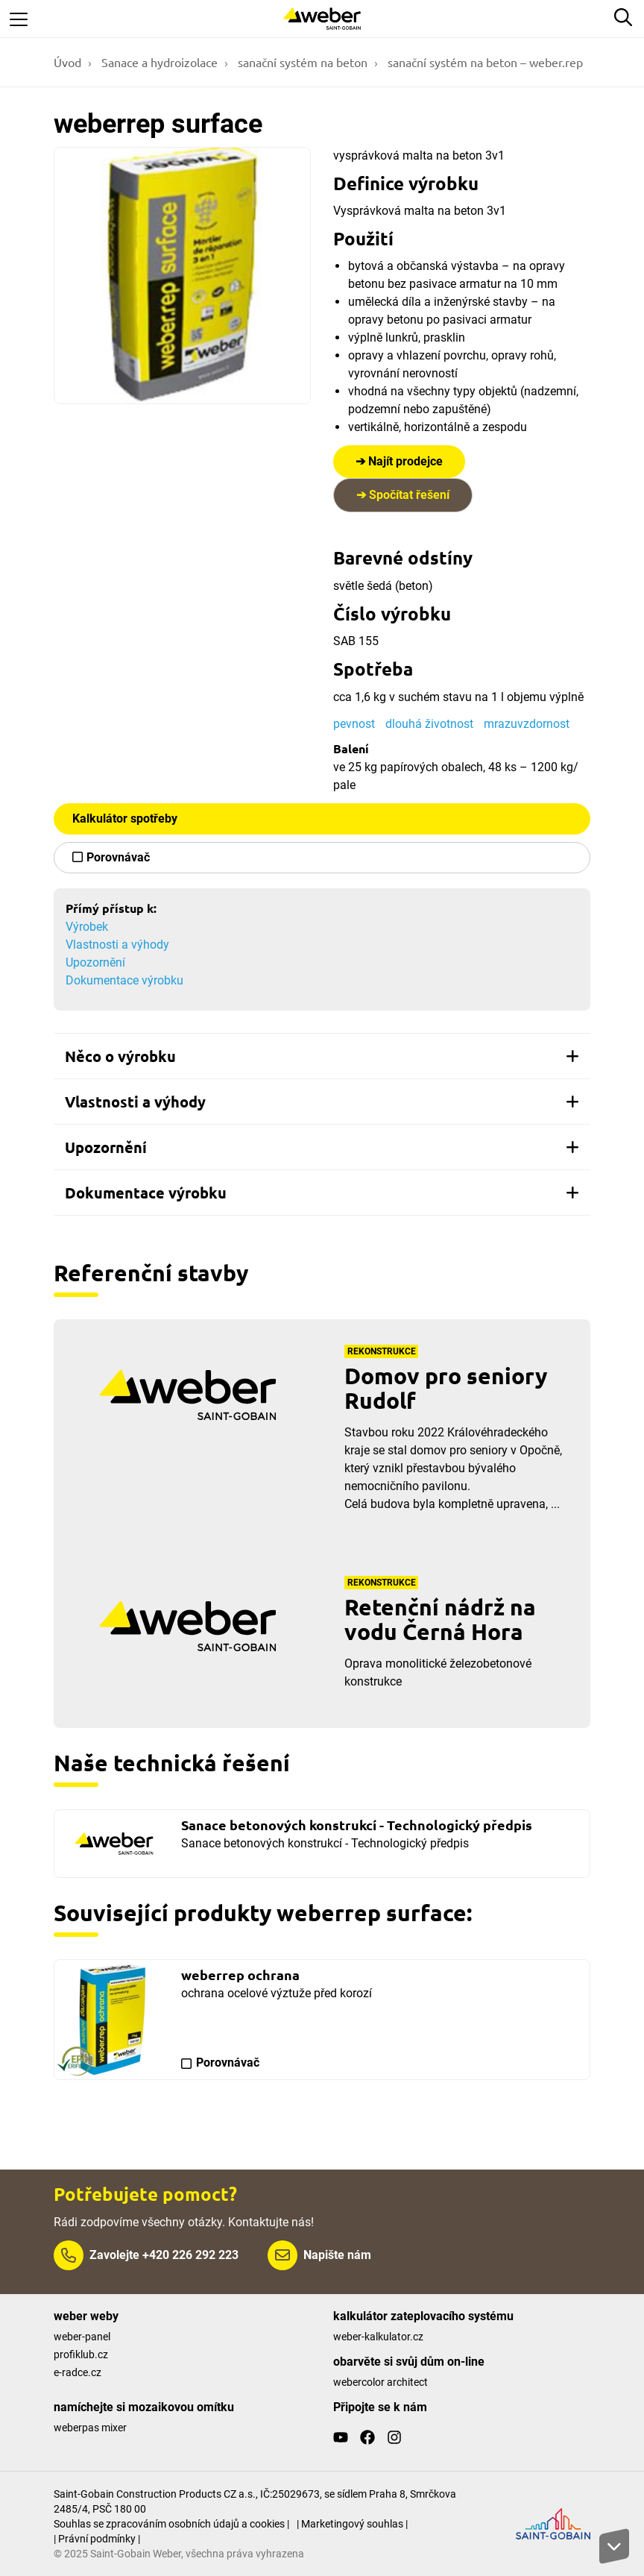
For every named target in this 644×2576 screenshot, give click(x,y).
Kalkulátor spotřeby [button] (124, 818)
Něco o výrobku (322, 1056)
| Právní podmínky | (97, 2539)
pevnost (354, 724)
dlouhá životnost (429, 724)
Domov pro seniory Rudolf (445, 1388)
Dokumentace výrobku (124, 980)
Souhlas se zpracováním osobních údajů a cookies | (171, 2524)
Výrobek (87, 927)
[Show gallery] (182, 275)
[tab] (322, 1056)
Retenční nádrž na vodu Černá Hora (440, 1619)
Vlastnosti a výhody (117, 944)
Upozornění (95, 962)
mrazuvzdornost (526, 724)
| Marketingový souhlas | (352, 2524)
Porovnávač (118, 857)
